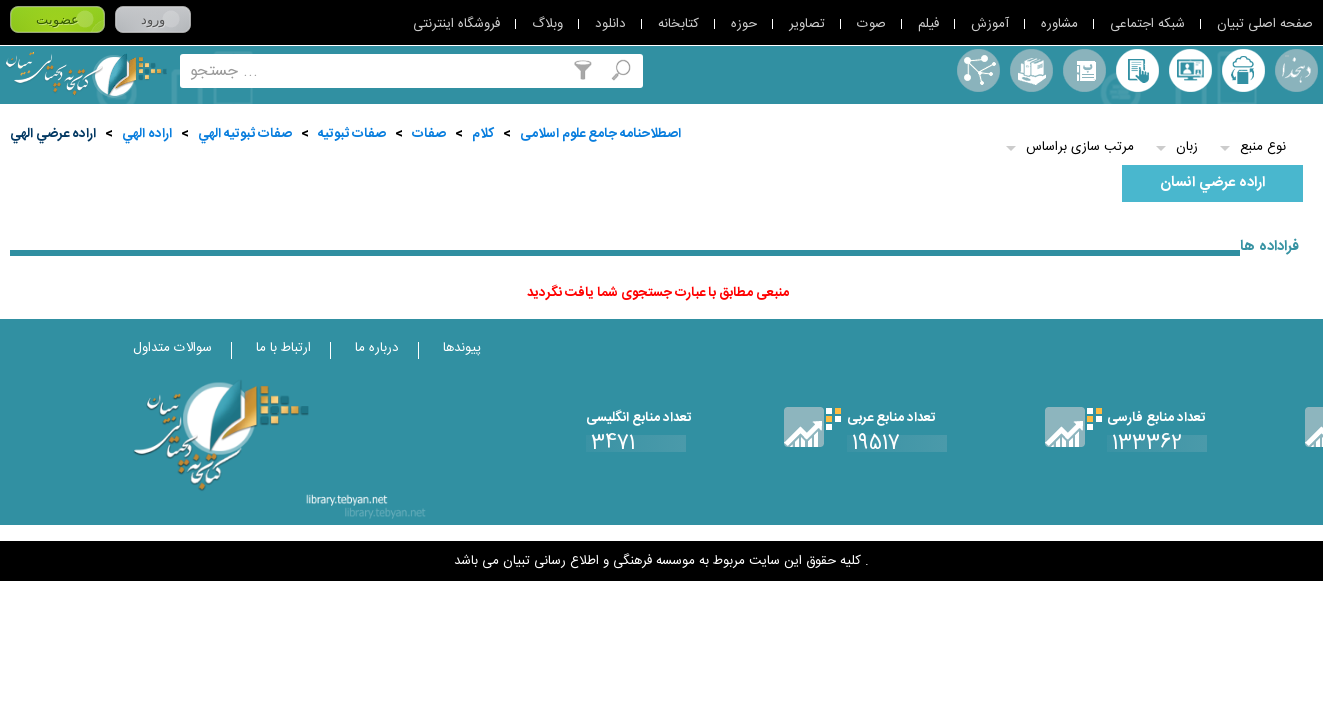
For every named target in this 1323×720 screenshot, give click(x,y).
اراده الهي (147, 134)
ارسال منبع (1243, 70)
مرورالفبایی (1084, 70)
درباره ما (377, 348)
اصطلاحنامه (978, 70)
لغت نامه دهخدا (1296, 70)
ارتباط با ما (283, 348)
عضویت (57, 19)
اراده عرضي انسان (1212, 183)
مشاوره (1059, 24)
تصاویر (807, 24)
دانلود (610, 24)
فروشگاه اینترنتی (456, 24)
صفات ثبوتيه (352, 134)
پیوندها (462, 348)
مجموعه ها (1031, 70)
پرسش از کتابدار (1190, 70)
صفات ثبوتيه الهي (245, 134)
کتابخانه (678, 24)
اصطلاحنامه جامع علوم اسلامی (600, 134)
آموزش (990, 24)
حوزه (744, 24)
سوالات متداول (172, 348)
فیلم (928, 24)
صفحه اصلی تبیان (1265, 24)
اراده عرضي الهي (53, 134)
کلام (483, 134)
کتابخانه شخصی (1137, 70)
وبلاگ (547, 24)
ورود (153, 19)
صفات (429, 134)
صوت (871, 24)
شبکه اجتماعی (1147, 24)
